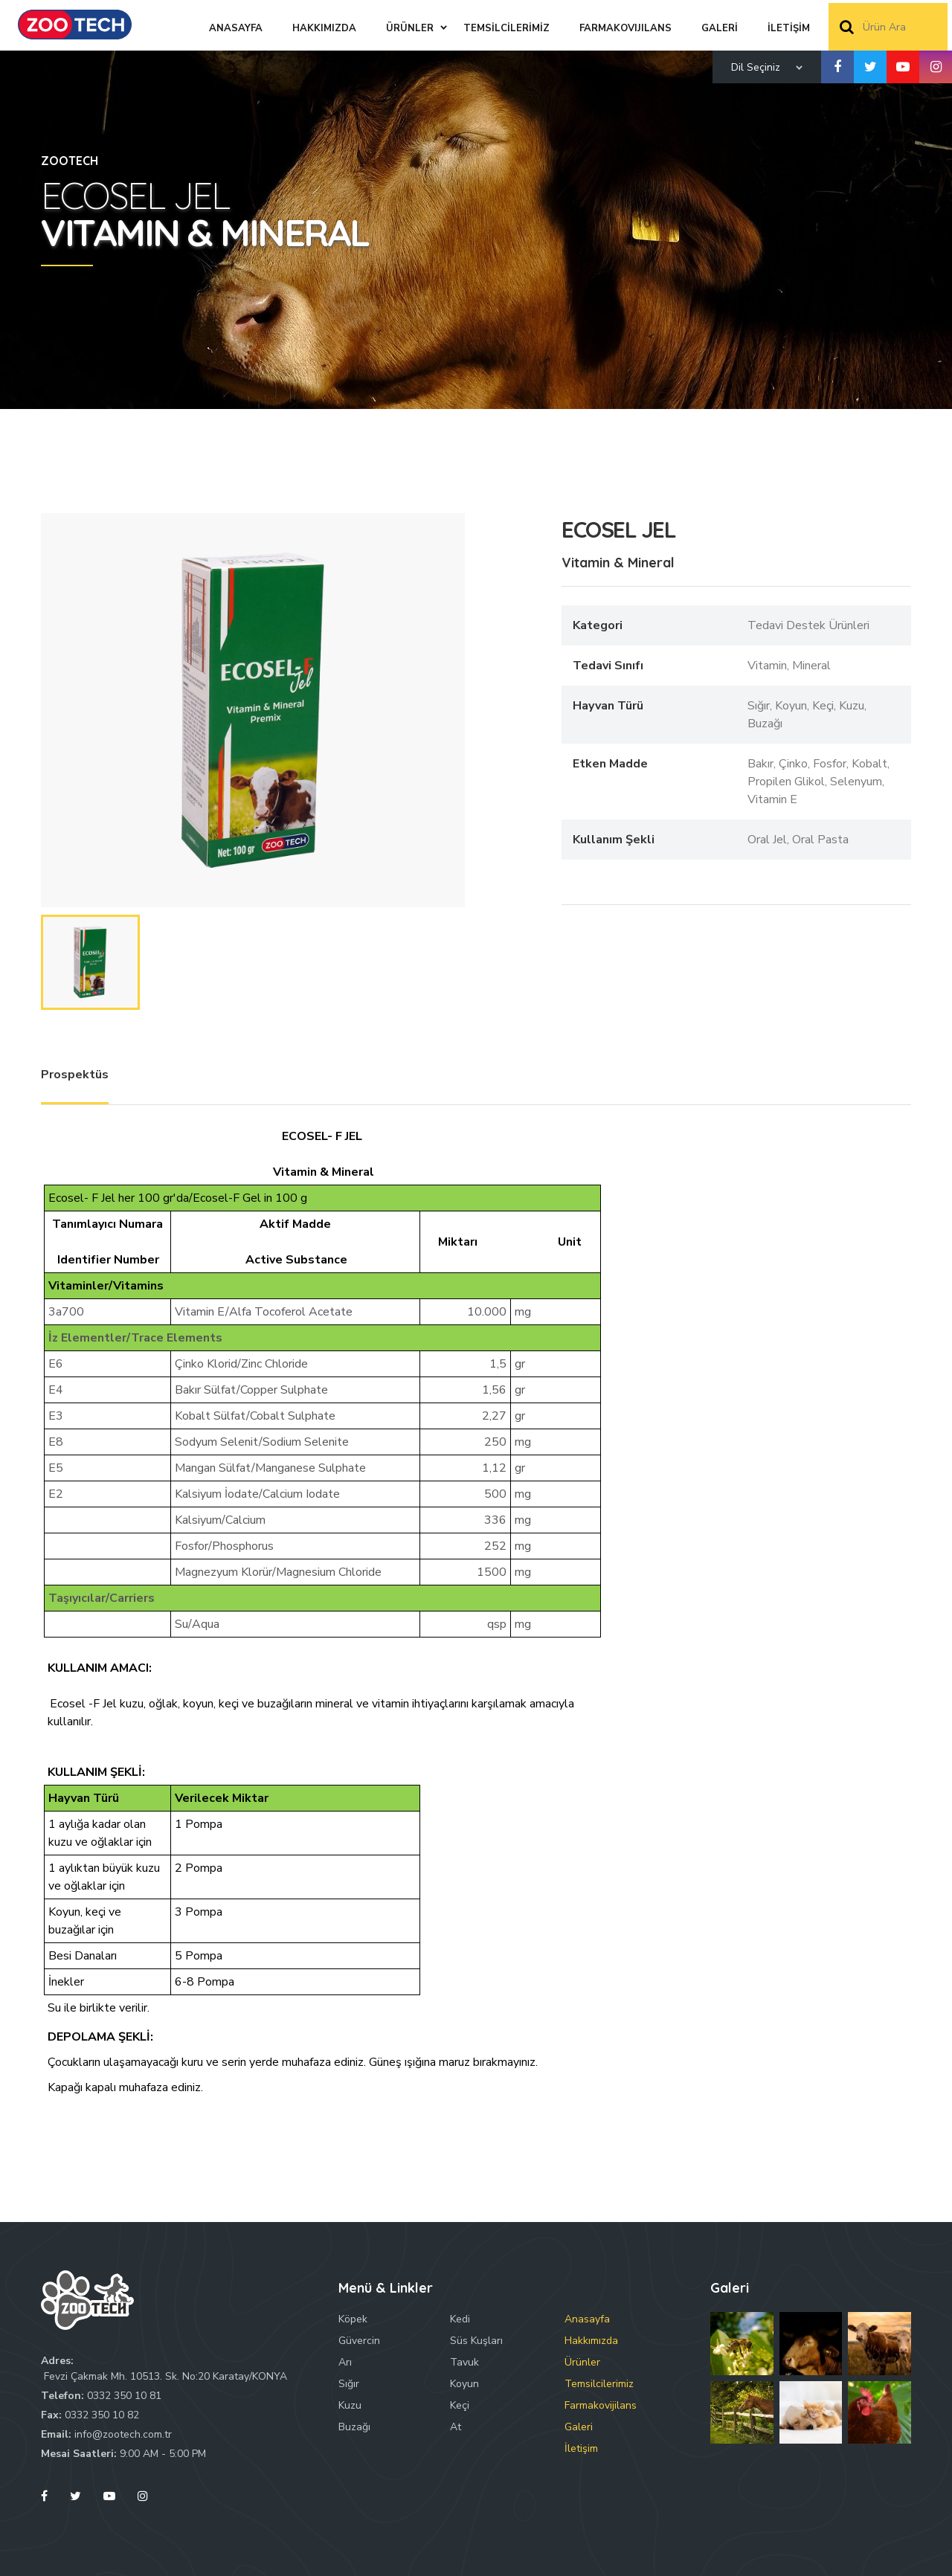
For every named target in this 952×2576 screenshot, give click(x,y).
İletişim (581, 2448)
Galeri (579, 2427)
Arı (345, 2362)
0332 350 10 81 (124, 2396)
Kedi (460, 2319)
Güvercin (359, 2341)
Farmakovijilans (601, 2405)
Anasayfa (587, 2319)
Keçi (459, 2405)
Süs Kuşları (476, 2341)
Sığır (348, 2384)
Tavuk (464, 2362)
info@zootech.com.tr (123, 2434)
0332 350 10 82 (102, 2415)
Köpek (352, 2319)
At (455, 2427)
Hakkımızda (591, 2341)
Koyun (464, 2384)
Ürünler (582, 2362)
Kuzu (349, 2405)
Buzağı (354, 2427)
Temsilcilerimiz (599, 2384)
